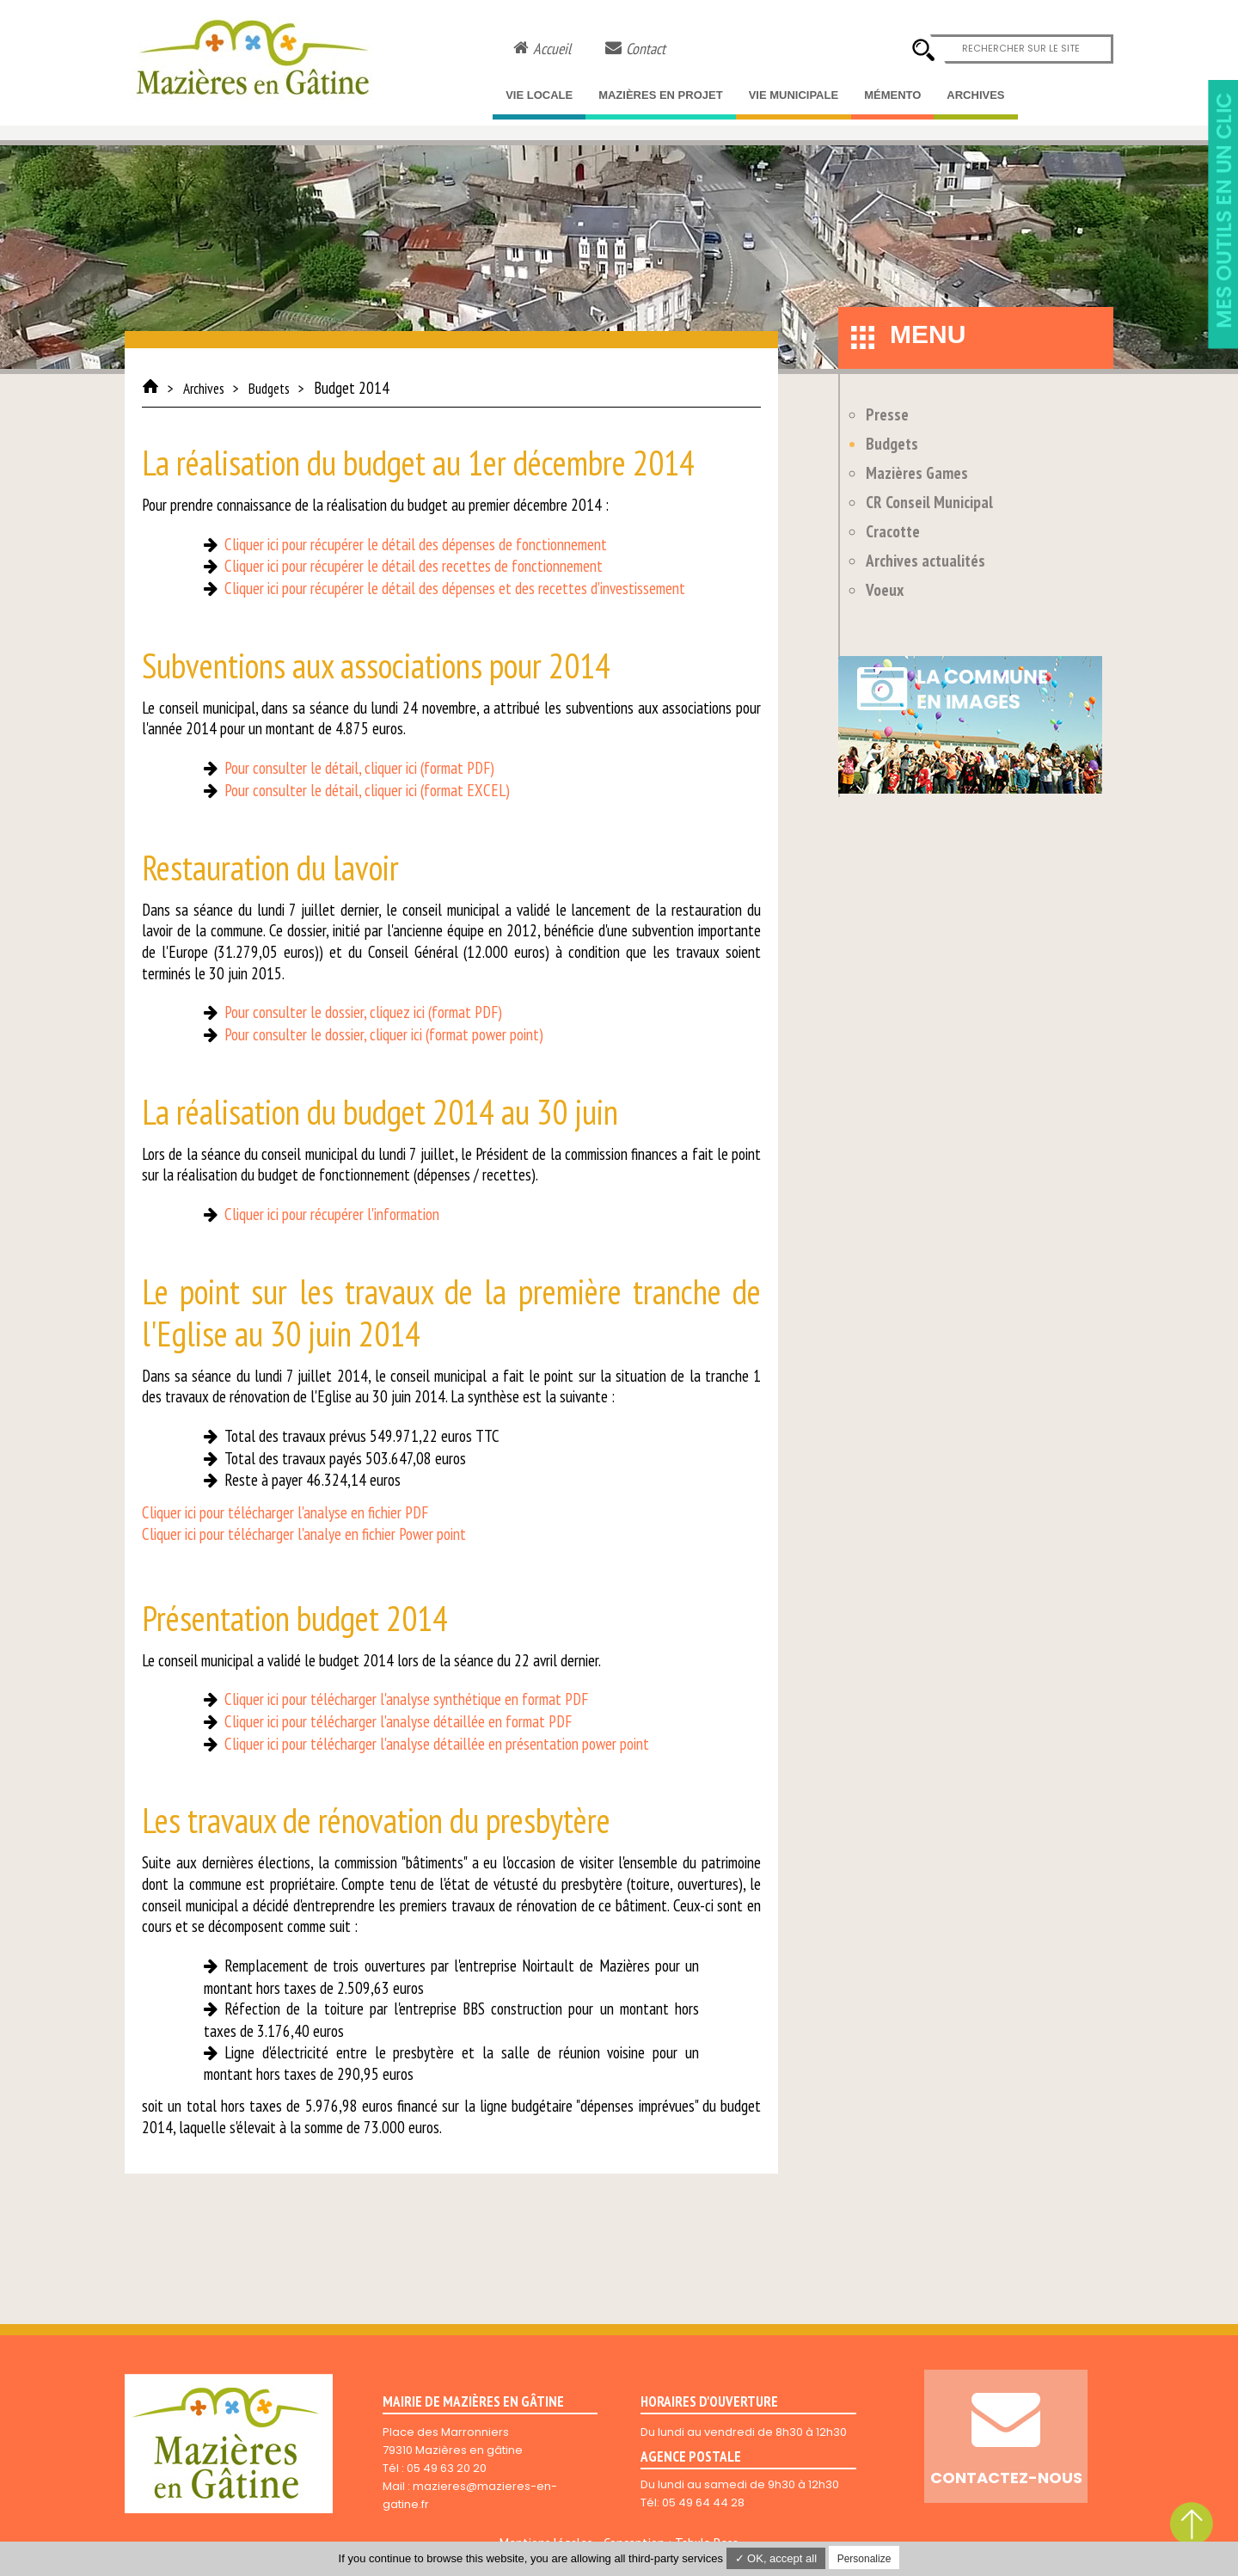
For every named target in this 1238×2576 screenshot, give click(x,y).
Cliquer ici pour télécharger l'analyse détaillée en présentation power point (436, 1743)
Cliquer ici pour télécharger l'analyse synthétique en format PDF (406, 1699)
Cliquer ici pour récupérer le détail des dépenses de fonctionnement (415, 544)
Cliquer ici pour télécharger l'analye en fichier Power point (304, 1534)
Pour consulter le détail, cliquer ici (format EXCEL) (367, 790)
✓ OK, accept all (776, 2558)
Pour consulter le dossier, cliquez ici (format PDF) (363, 1012)
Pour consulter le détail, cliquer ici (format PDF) (359, 767)
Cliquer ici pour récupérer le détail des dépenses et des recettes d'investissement (454, 588)
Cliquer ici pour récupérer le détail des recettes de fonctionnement (413, 565)
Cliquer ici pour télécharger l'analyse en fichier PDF (285, 1512)
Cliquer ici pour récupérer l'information (331, 1214)
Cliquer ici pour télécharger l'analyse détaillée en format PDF (398, 1721)
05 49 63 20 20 (447, 2468)
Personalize (864, 2559)
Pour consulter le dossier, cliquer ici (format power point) (383, 1034)
